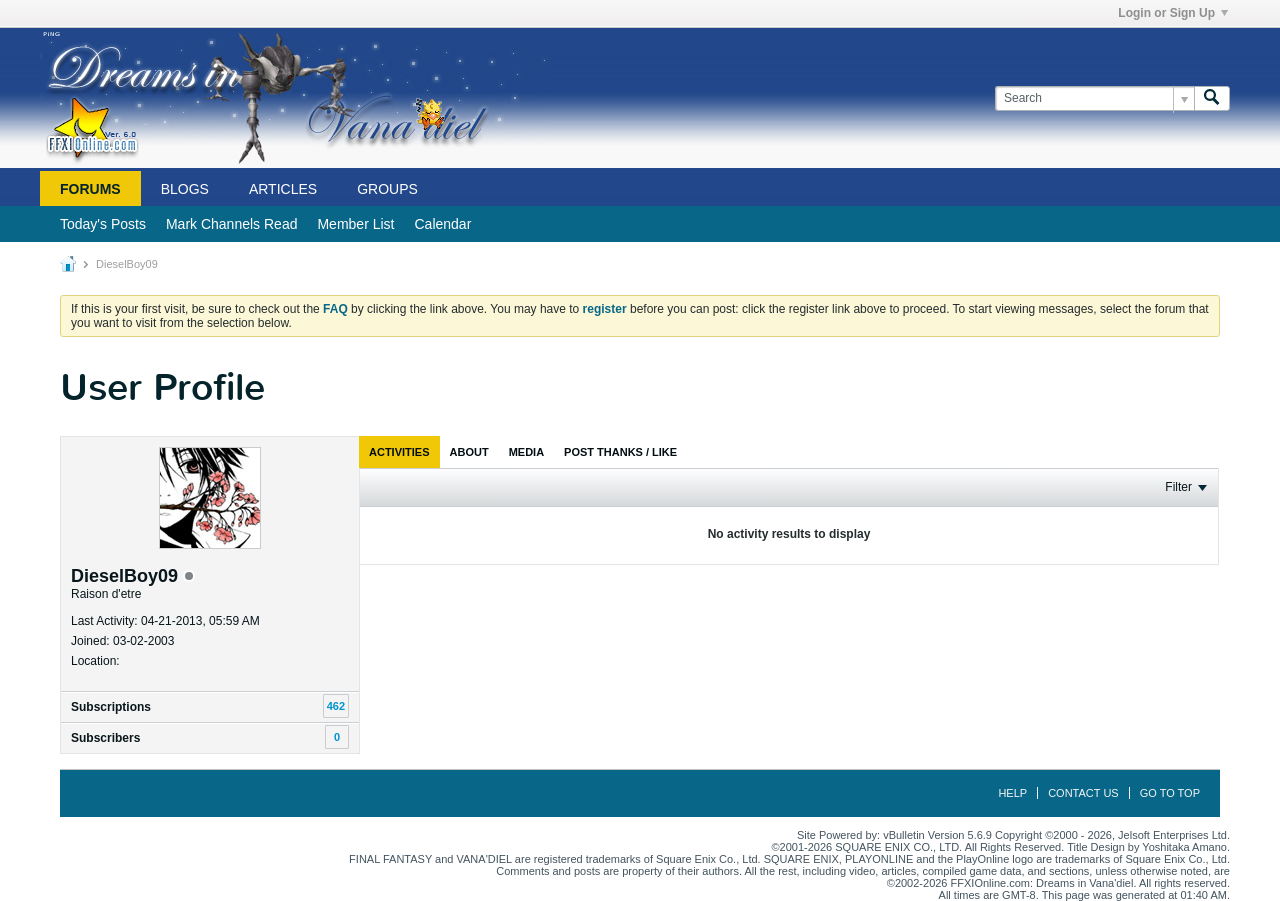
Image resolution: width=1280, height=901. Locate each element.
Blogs (185, 189)
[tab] (399, 452)
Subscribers (105, 738)
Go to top (1170, 793)
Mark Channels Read (232, 224)
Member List (355, 224)
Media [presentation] (526, 452)
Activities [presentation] (399, 452)
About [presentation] (469, 452)
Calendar (442, 224)
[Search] (1094, 98)
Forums (90, 189)
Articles (283, 189)
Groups (387, 189)
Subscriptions (111, 707)
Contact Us (1083, 793)
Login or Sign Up (1173, 13)
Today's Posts (103, 224)
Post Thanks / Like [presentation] (620, 452)
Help (1012, 793)
